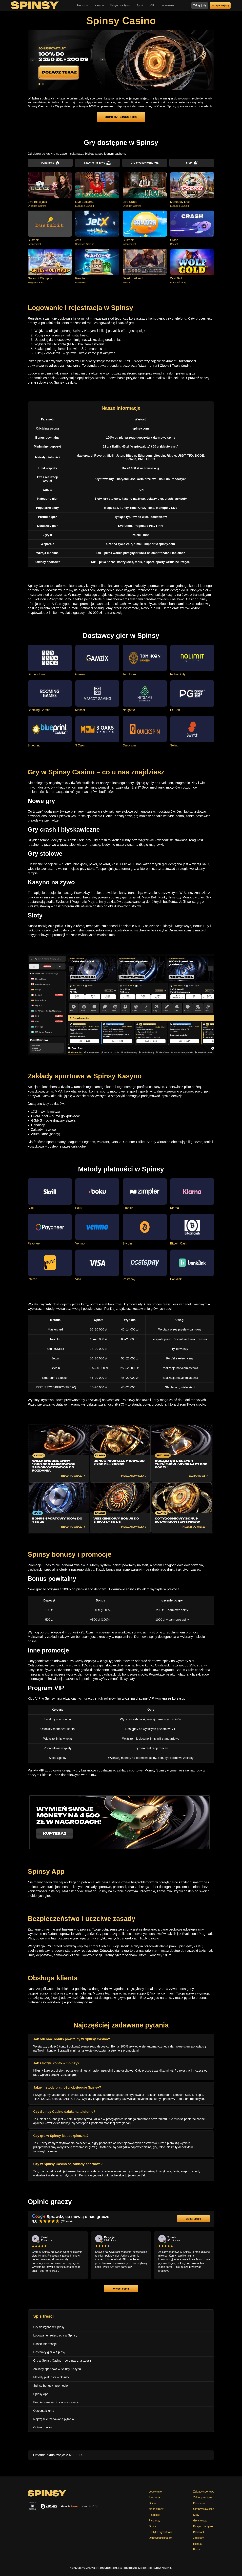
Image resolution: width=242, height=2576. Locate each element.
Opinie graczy (42, 2427)
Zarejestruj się (220, 5)
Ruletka (197, 2543)
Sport (140, 5)
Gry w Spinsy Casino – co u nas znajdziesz (62, 2360)
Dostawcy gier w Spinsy (49, 2352)
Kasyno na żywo (120, 5)
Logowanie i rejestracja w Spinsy (55, 2335)
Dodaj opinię (193, 2218)
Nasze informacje (45, 2344)
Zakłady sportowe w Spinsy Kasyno (57, 2369)
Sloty (192, 163)
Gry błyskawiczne (144, 163)
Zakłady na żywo (203, 2497)
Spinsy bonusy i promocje (50, 2385)
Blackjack (199, 2532)
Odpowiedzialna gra (160, 2537)
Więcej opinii (121, 2288)
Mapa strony (156, 2508)
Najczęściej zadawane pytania (53, 2419)
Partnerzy (154, 2520)
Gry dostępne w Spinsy (48, 2327)
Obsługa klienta (43, 2410)
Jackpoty (198, 2537)
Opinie (152, 2503)
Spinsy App (40, 2394)
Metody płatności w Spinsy (51, 2377)
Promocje (82, 5)
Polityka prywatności (161, 2532)
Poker (196, 2549)
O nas (152, 2526)
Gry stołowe (200, 2520)
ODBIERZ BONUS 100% (121, 116)
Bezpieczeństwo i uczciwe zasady (56, 2402)
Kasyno (99, 5)
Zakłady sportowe (203, 2491)
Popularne (50, 163)
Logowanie (167, 5)
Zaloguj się (199, 5)
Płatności (154, 2514)
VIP (152, 5)
